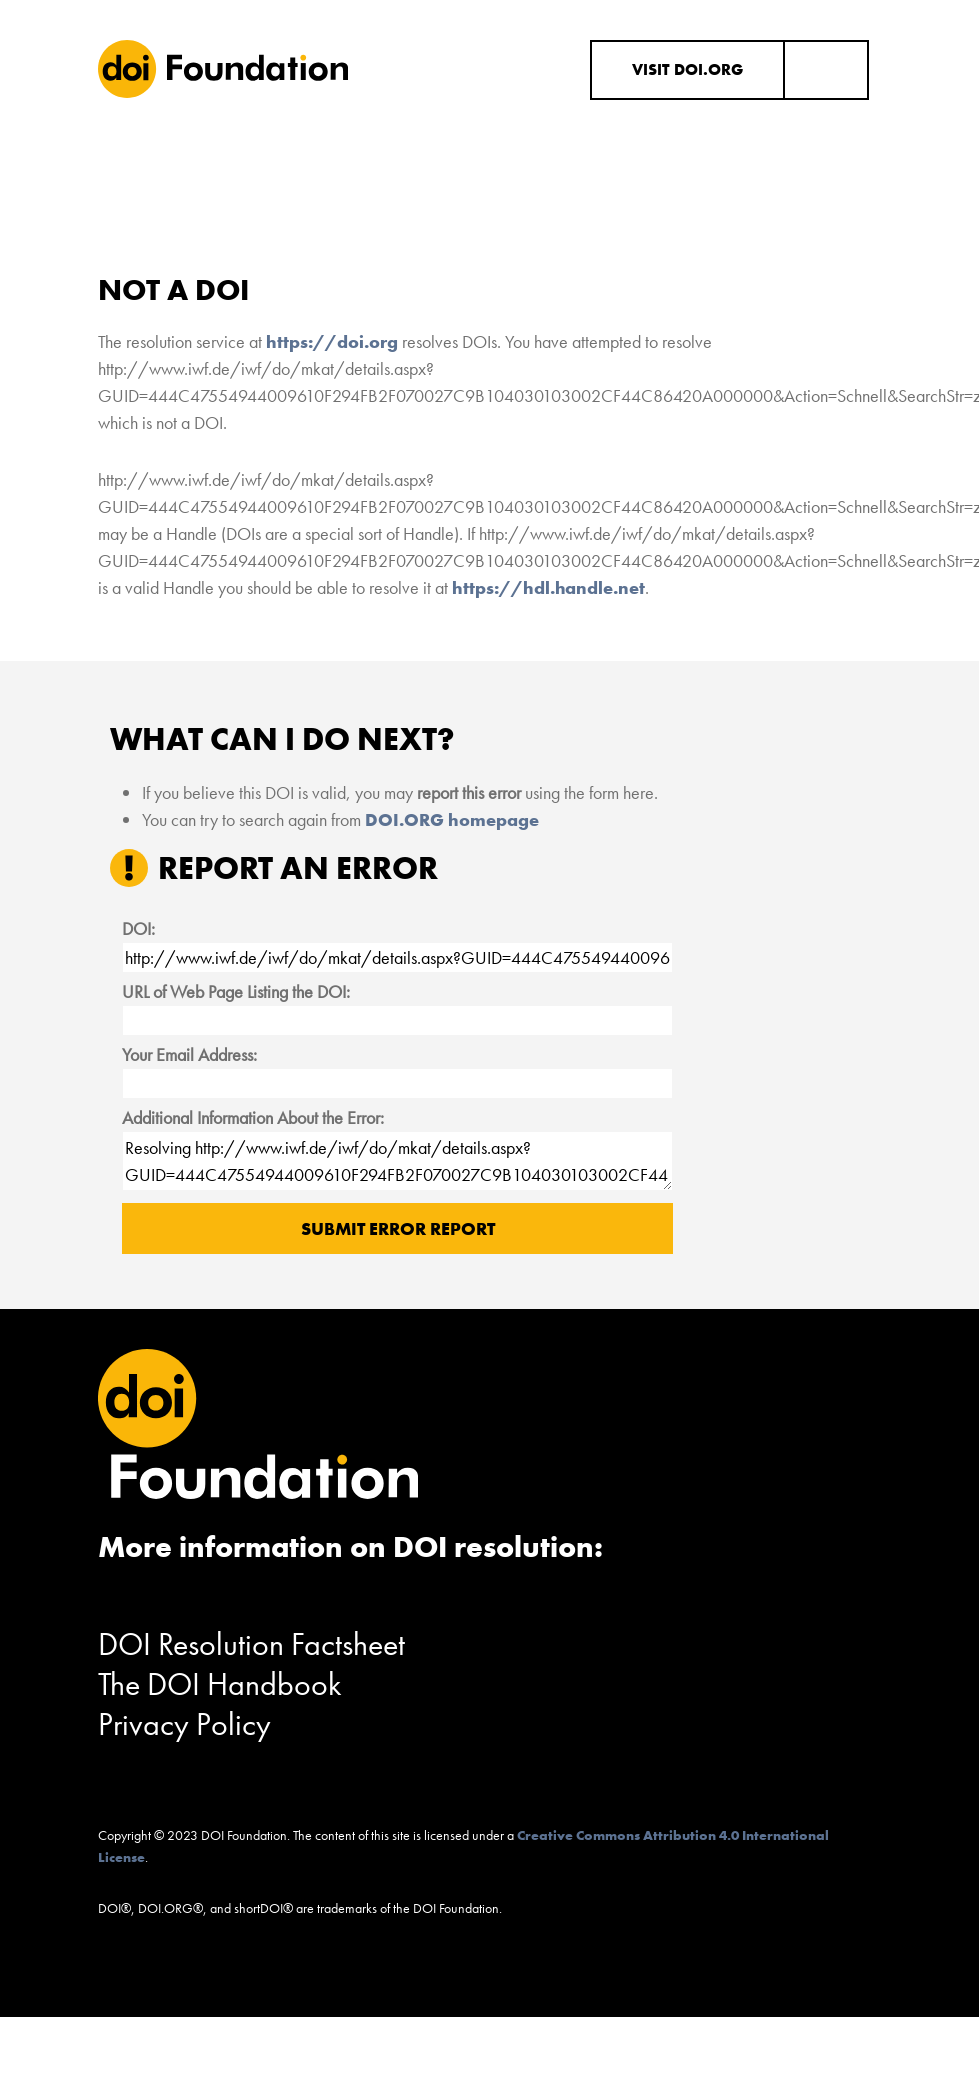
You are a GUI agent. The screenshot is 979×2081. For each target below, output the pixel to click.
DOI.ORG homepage (452, 819)
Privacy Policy (184, 1724)
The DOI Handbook (220, 1684)
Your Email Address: (189, 1054)
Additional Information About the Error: (253, 1117)
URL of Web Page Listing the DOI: (236, 991)
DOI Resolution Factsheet (251, 1644)
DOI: (138, 928)
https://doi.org (332, 341)
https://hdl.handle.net (548, 587)
